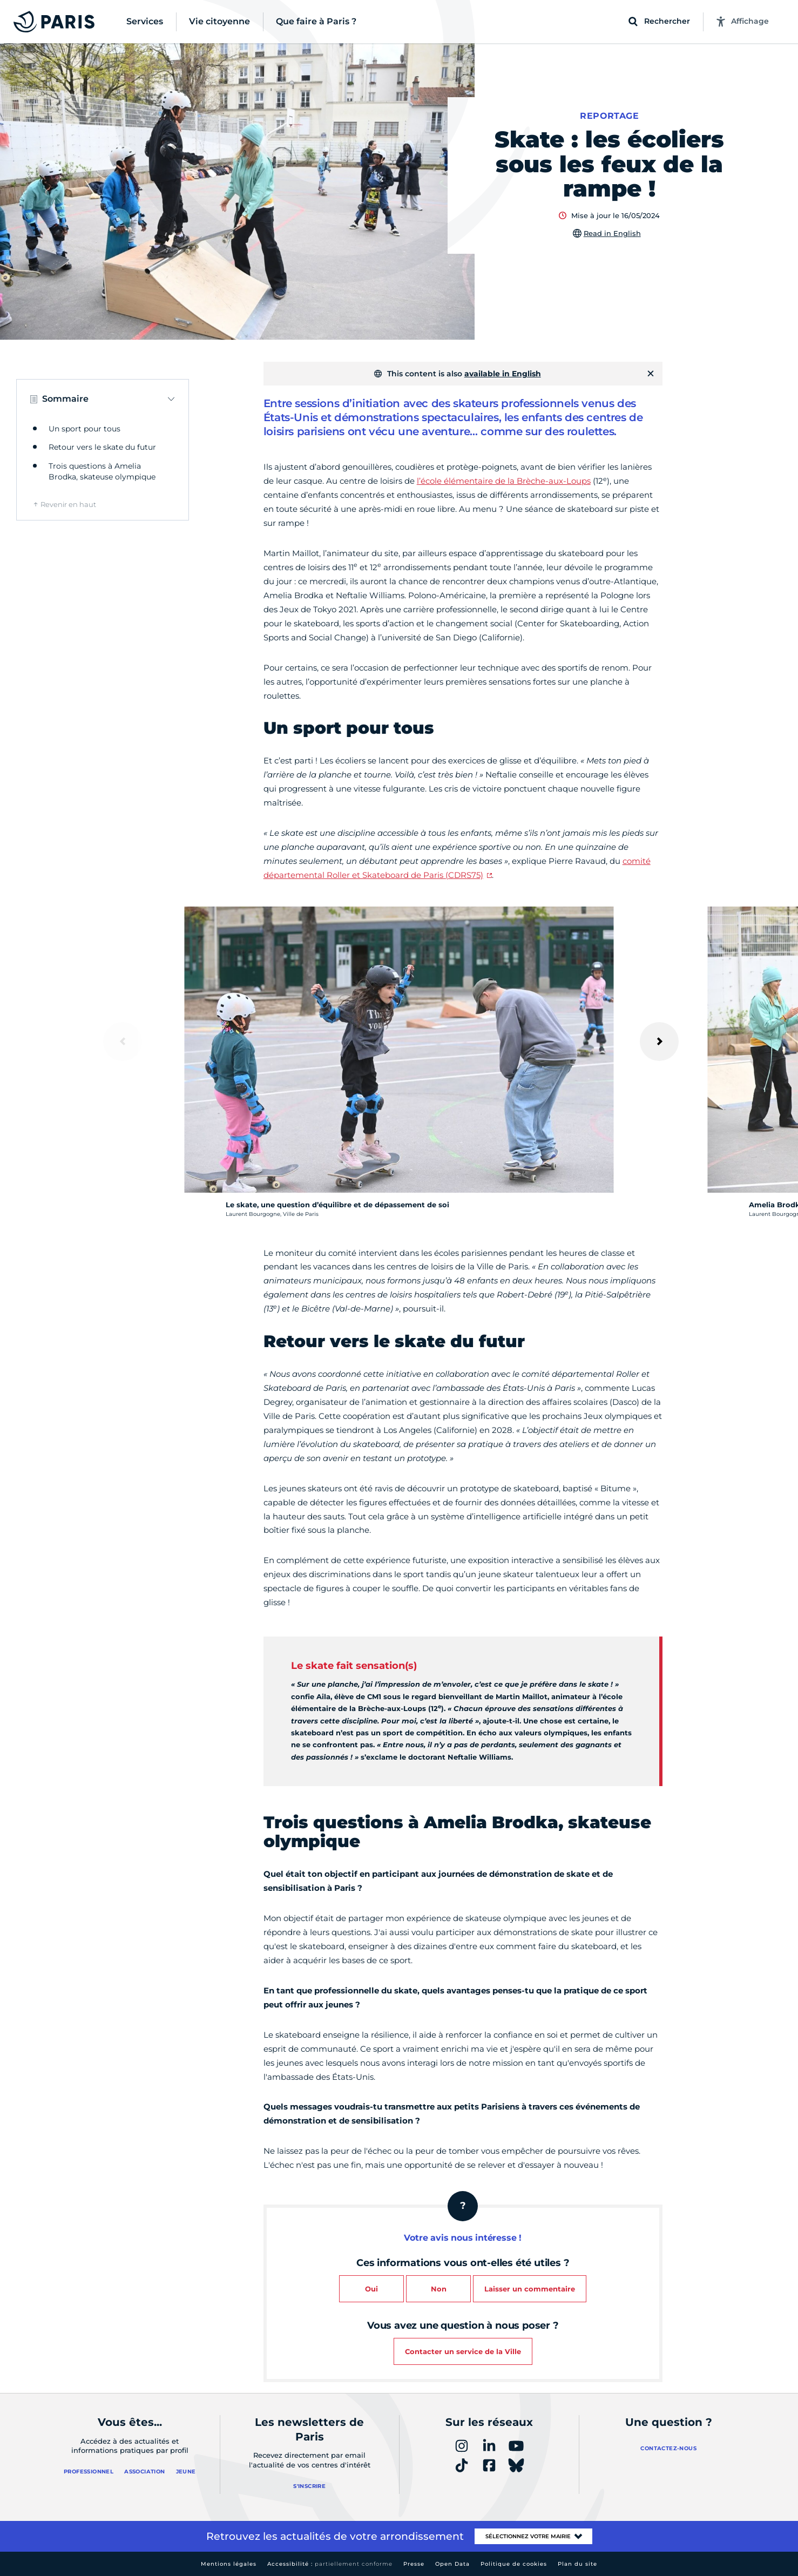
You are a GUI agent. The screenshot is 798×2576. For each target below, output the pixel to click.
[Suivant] (659, 1041)
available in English (502, 373)
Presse (413, 2563)
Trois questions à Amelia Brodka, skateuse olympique (102, 471)
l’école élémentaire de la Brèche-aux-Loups (504, 481)
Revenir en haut (68, 504)
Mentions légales (228, 2563)
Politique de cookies (514, 2563)
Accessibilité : (330, 2563)
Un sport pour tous (84, 429)
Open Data (452, 2563)
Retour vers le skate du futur (102, 447)
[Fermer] (651, 374)
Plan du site (577, 2563)
